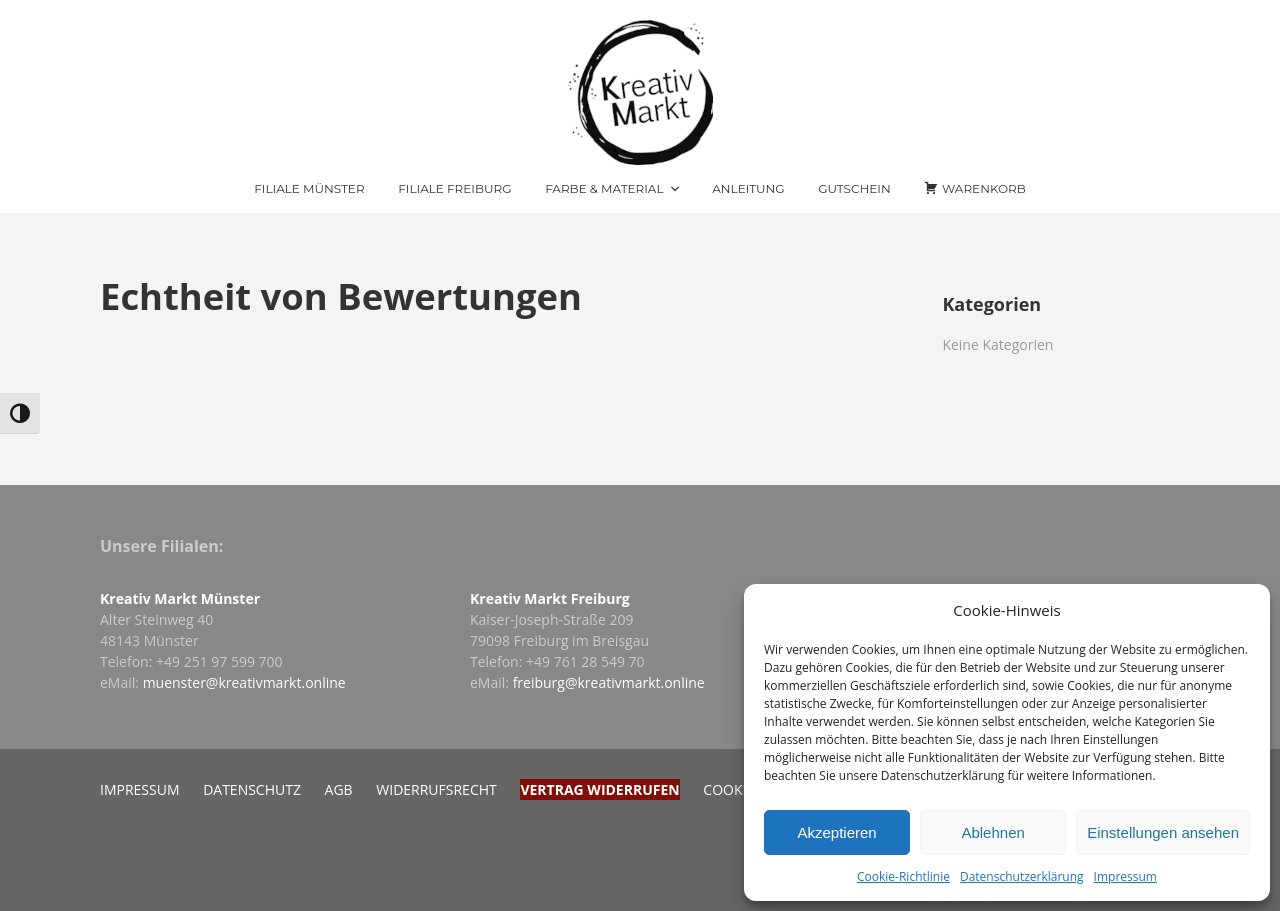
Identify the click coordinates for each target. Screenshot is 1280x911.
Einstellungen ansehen (1163, 832)
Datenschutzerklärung (1022, 876)
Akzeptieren (836, 832)
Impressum (1125, 876)
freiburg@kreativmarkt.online (609, 682)
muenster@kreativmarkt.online (244, 682)
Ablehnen (992, 832)
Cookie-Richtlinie (903, 876)
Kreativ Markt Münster (180, 598)
